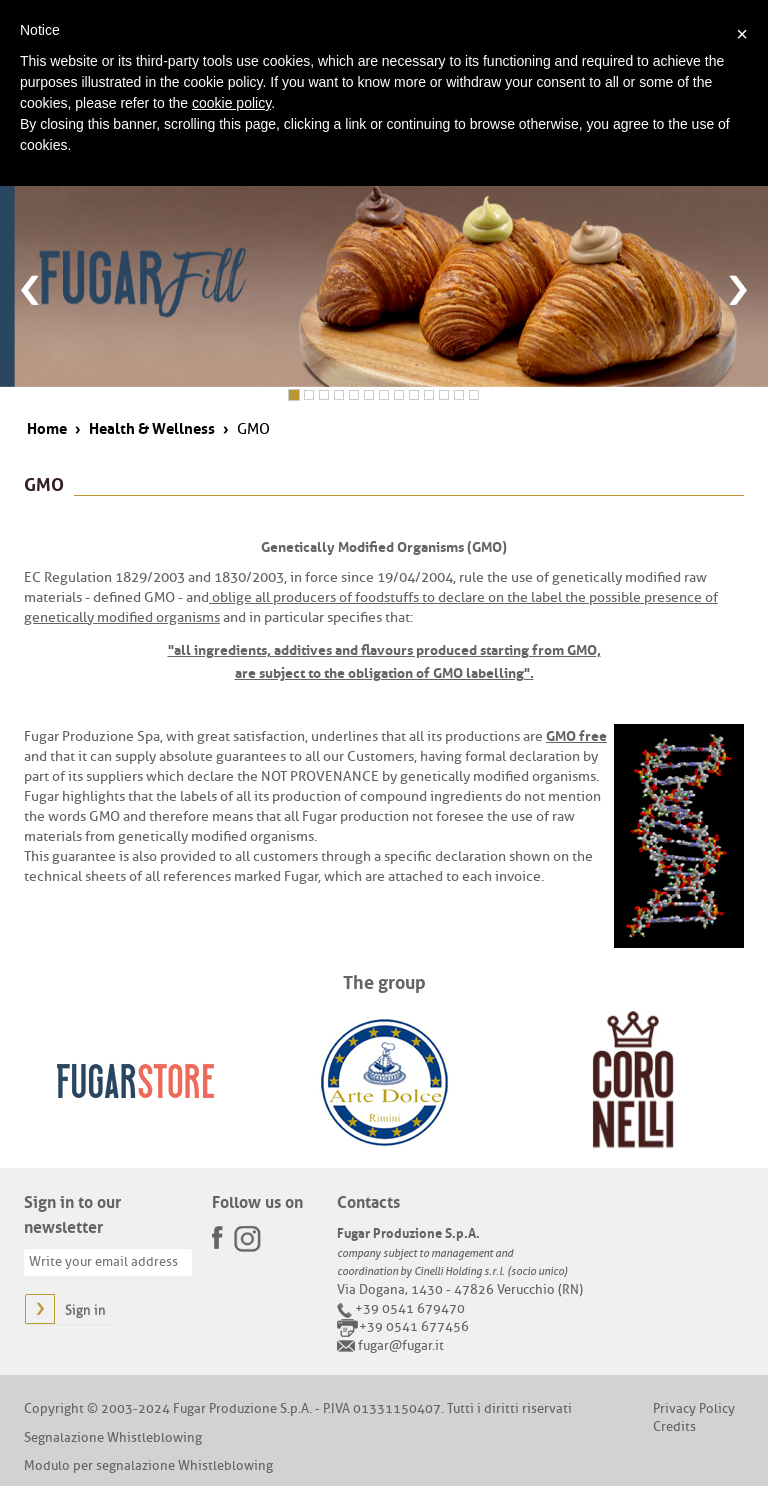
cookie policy (231, 103)
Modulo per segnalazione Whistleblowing (148, 1465)
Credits (674, 1426)
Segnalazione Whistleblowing (113, 1437)
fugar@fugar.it (401, 1345)
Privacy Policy (694, 1408)
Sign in (85, 1310)
